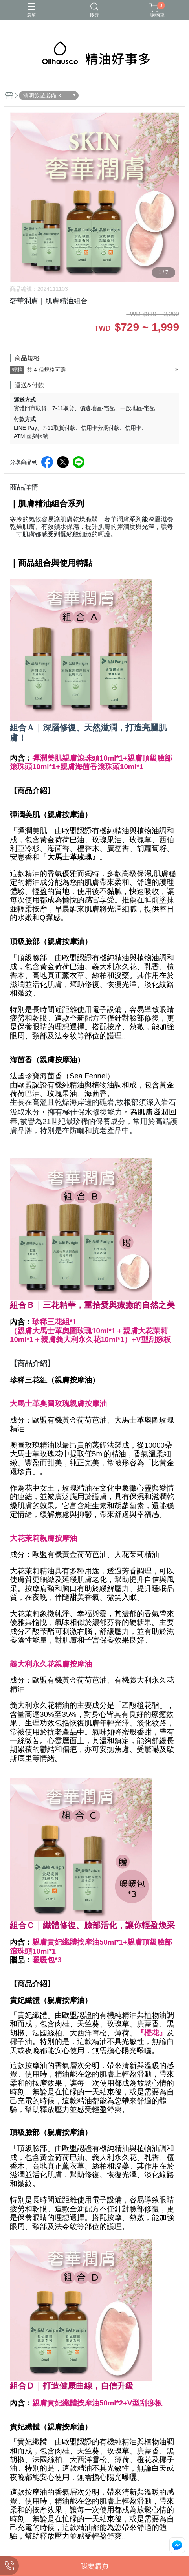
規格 (17, 370)
